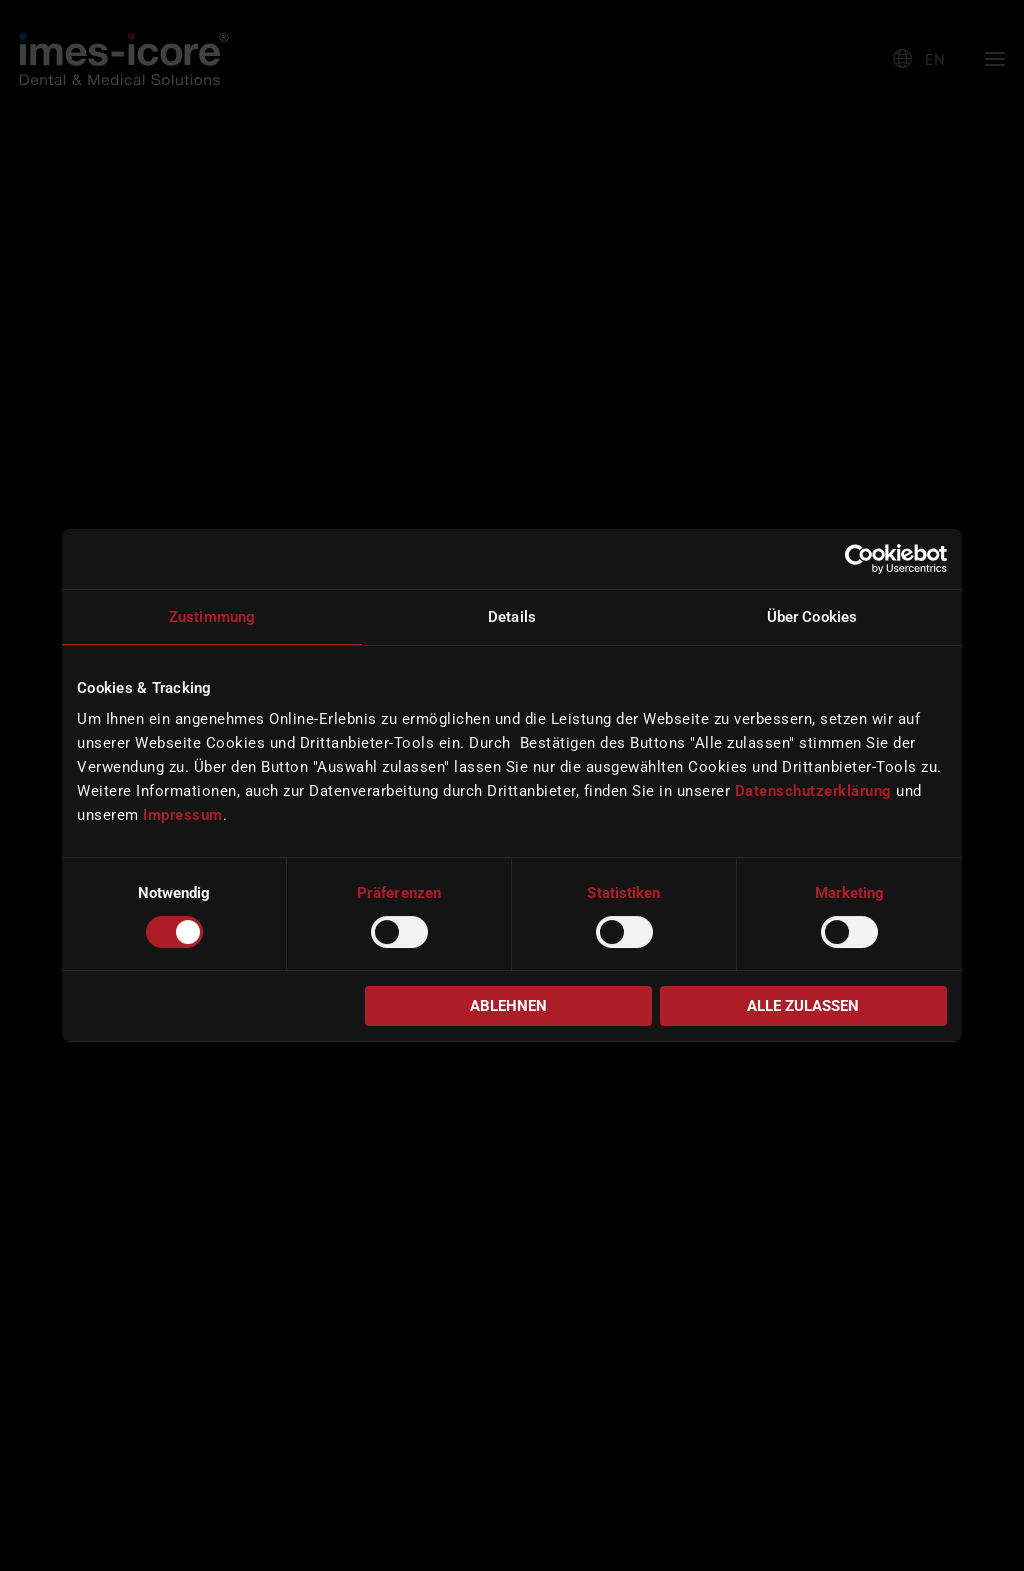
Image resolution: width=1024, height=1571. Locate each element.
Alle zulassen (803, 1006)
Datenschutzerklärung (813, 791)
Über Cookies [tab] (812, 617)
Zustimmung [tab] (212, 617)
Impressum (183, 815)
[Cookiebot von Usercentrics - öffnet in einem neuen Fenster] (859, 559)
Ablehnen (508, 1006)
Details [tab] (512, 617)
